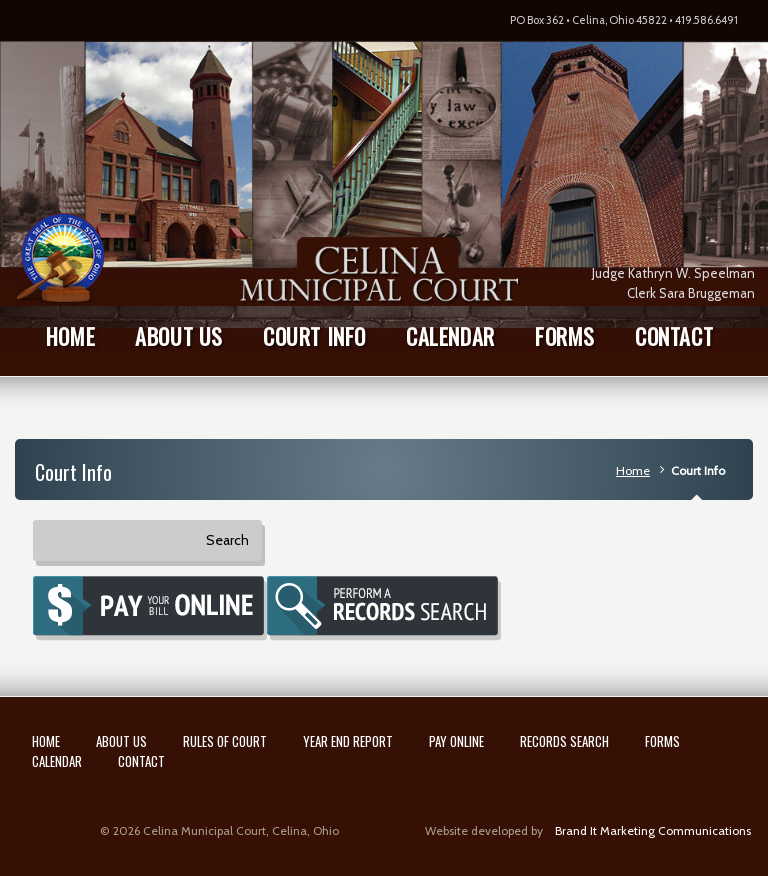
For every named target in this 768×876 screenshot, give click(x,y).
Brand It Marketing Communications (653, 830)
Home (633, 470)
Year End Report (348, 741)
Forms (662, 741)
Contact (141, 761)
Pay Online (456, 741)
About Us (121, 741)
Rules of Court (225, 741)
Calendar (57, 761)
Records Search (564, 741)
